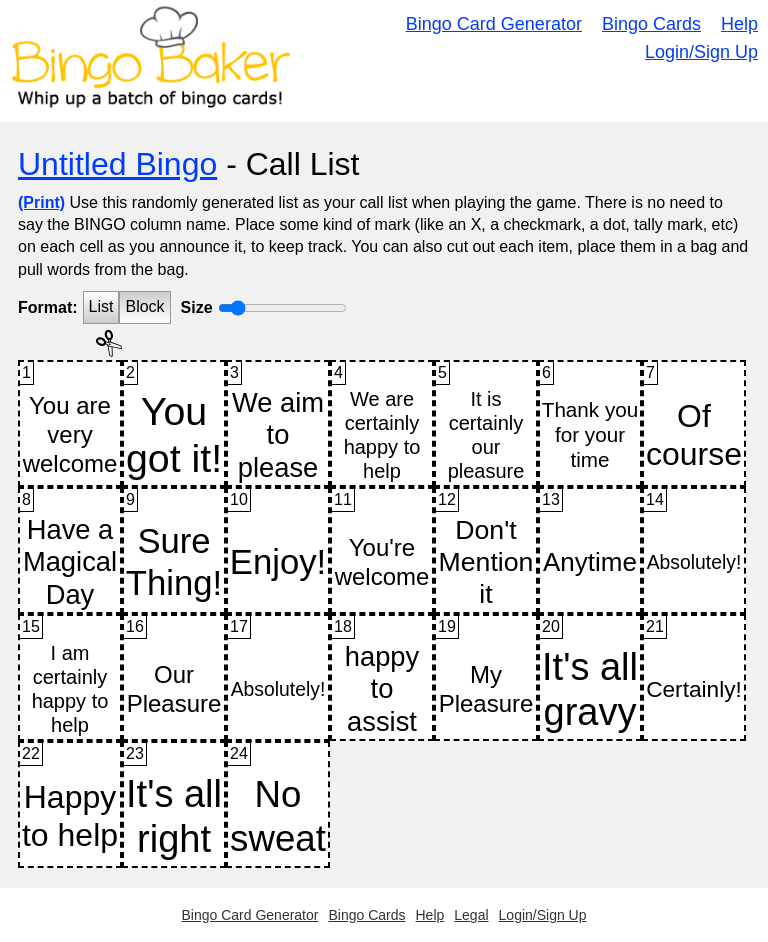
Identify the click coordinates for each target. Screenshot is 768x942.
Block (144, 306)
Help (739, 24)
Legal (471, 915)
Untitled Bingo (117, 164)
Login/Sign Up (701, 52)
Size (197, 307)
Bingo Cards (651, 24)
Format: (48, 307)
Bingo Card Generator (494, 24)
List (101, 306)
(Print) (41, 202)
